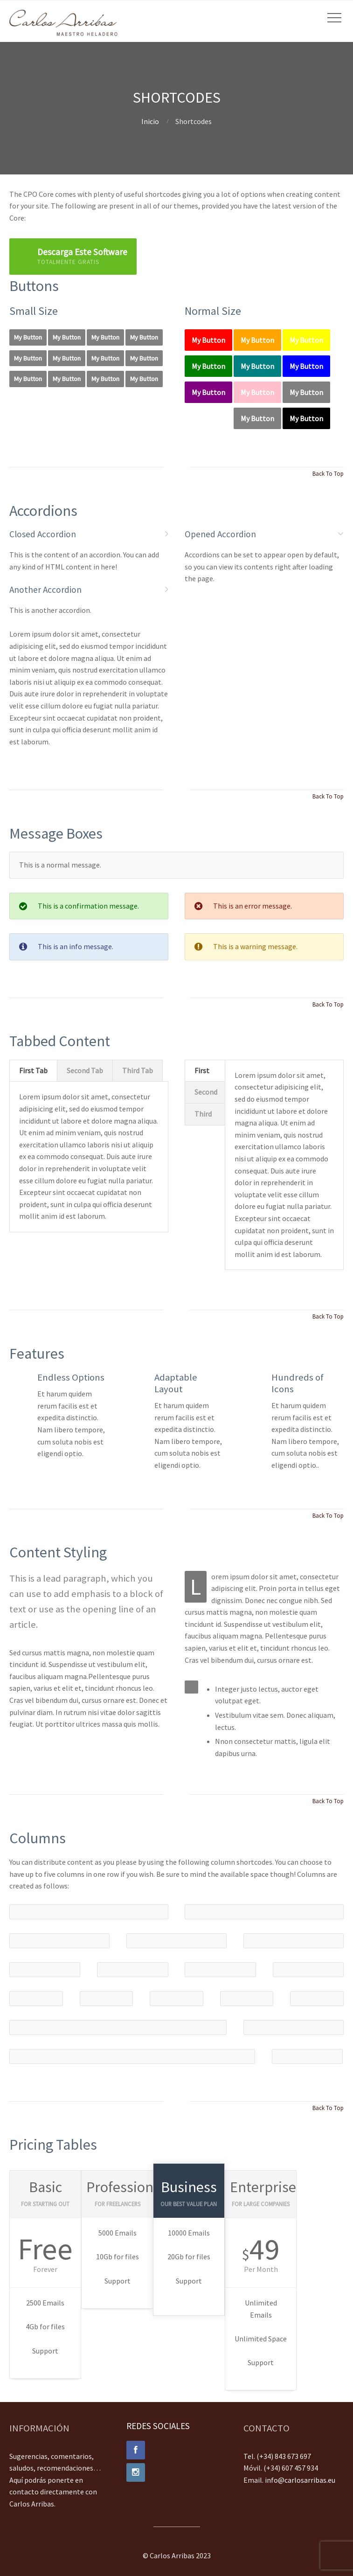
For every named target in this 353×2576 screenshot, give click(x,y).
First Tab (33, 1070)
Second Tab (85, 1070)
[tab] (33, 1071)
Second (205, 1092)
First (201, 1070)
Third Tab (137, 1070)
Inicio (150, 121)
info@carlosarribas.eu (300, 2480)
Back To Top (328, 473)
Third (203, 1113)
